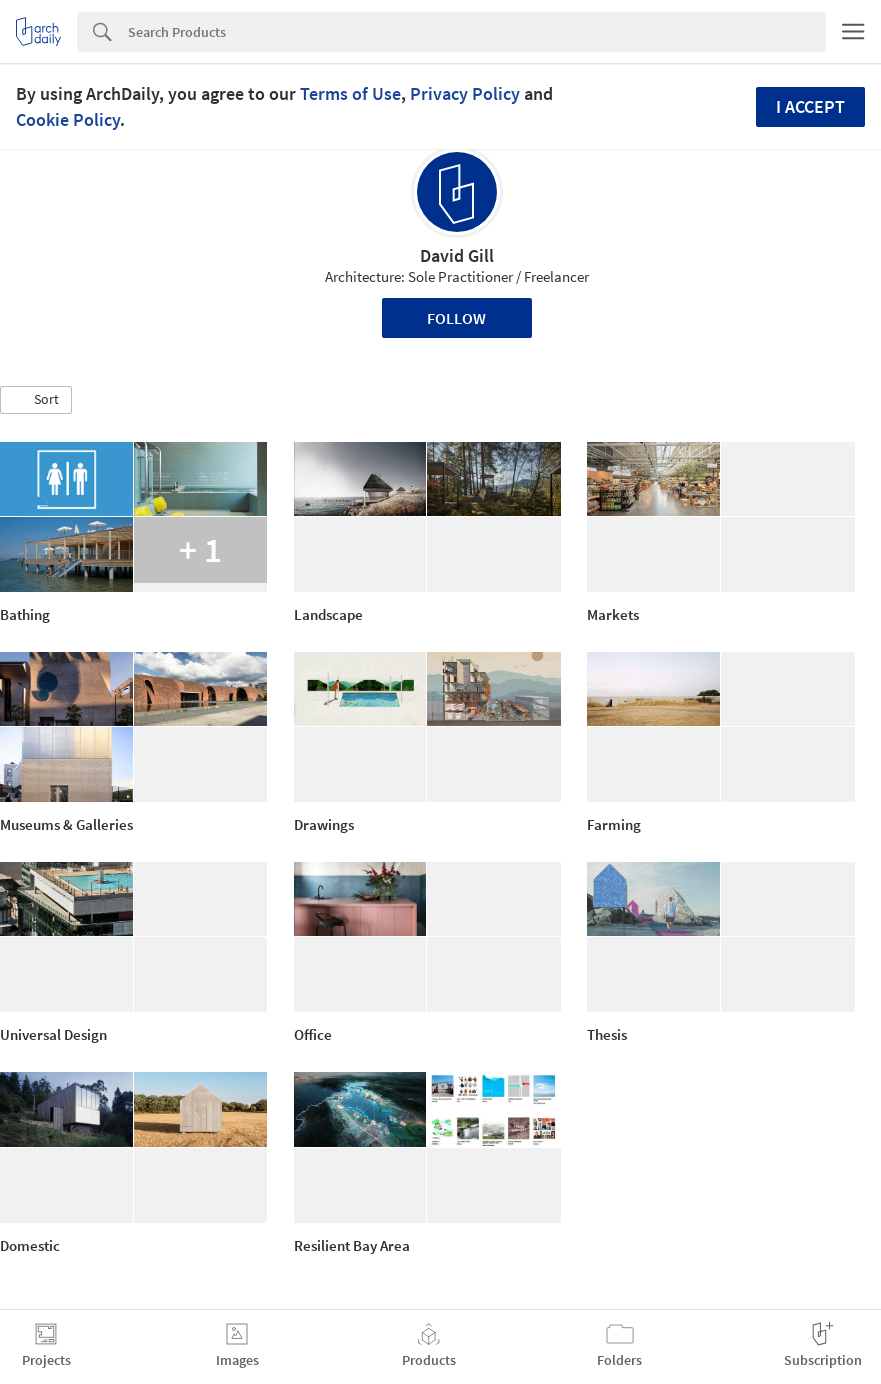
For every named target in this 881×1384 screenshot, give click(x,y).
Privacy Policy (465, 93)
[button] (36, 400)
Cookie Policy (68, 119)
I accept (810, 106)
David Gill (457, 255)
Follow (456, 318)
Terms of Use (350, 93)
